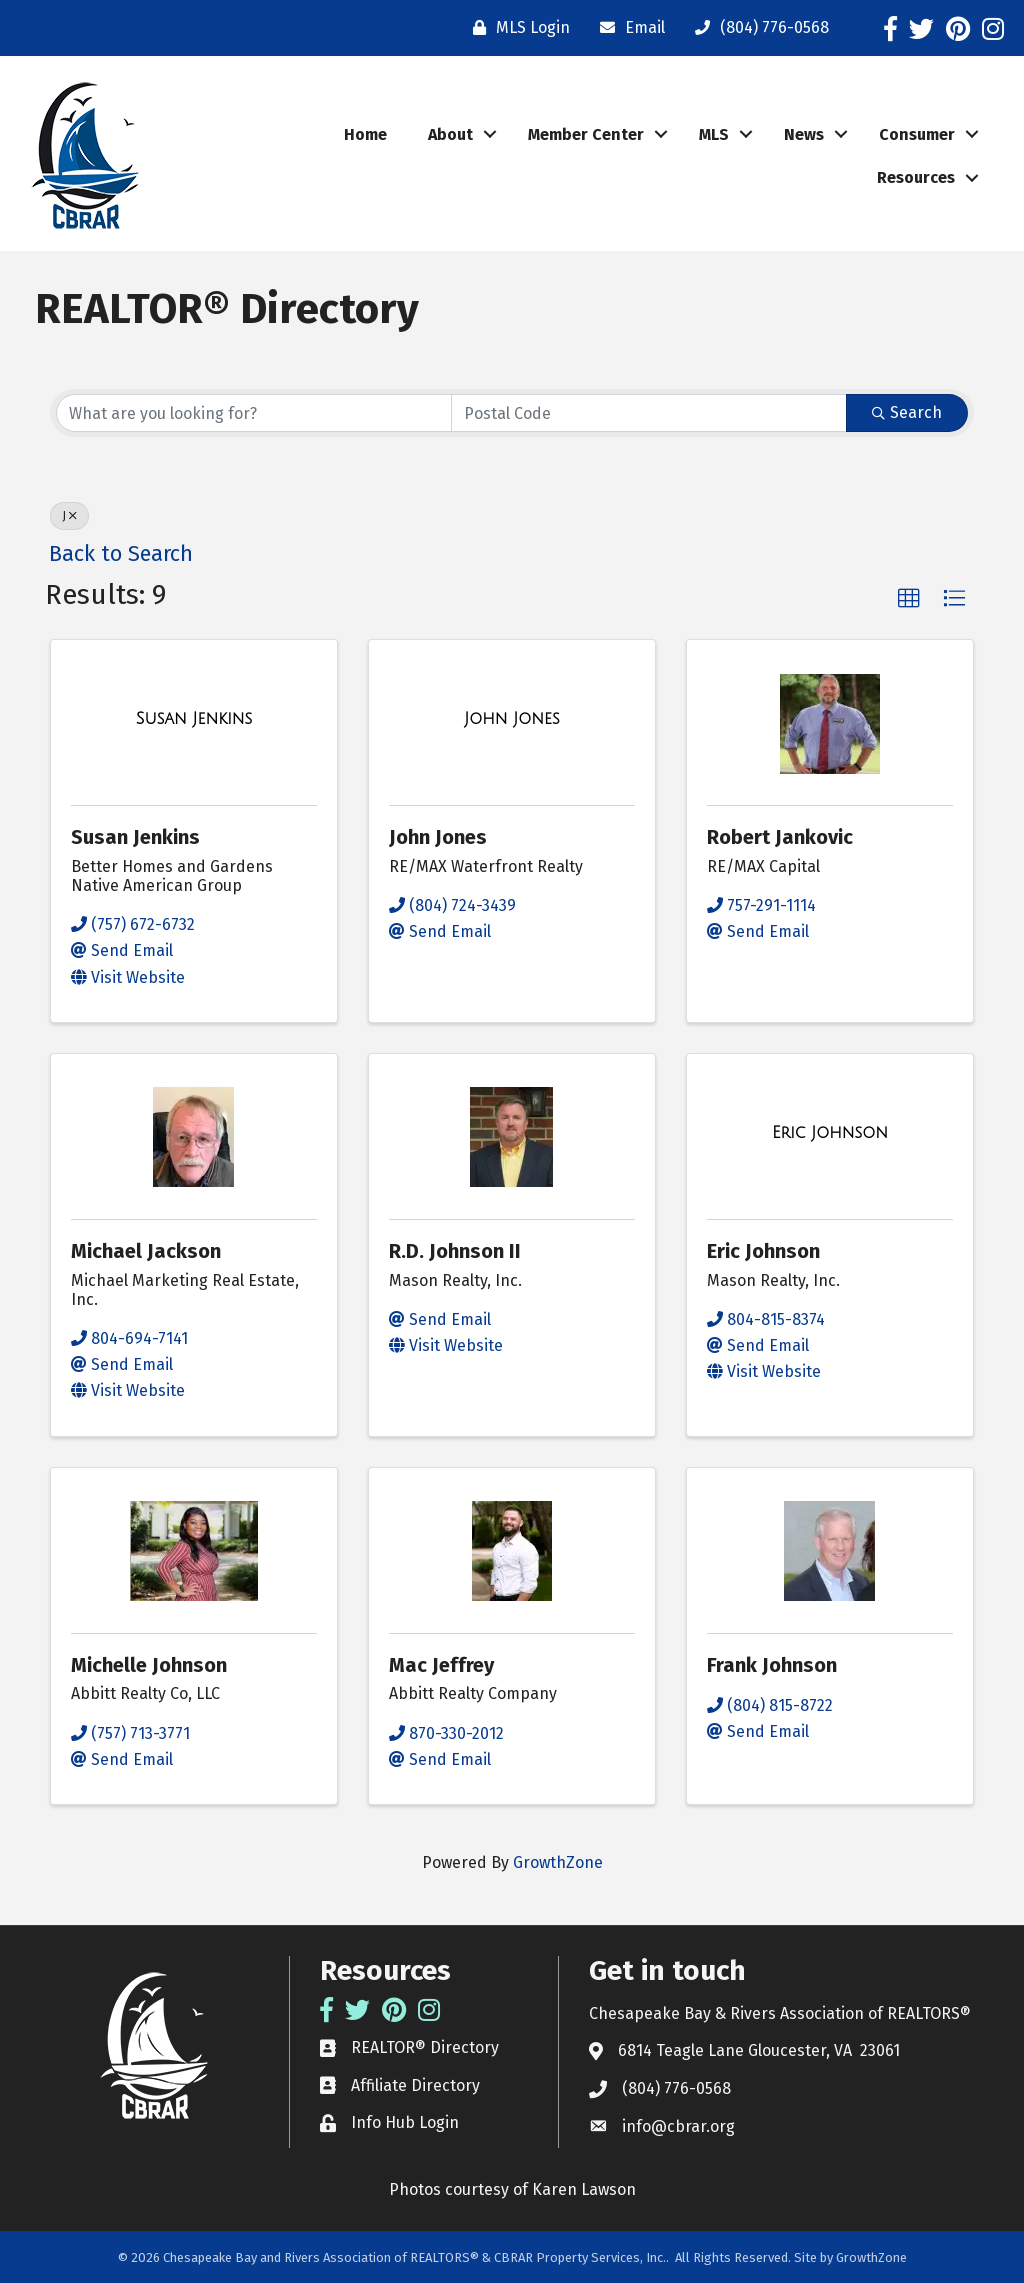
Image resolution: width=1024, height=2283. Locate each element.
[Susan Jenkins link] (194, 719)
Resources (916, 177)
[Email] (627, 28)
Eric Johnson (763, 1251)
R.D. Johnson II (455, 1251)
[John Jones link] (511, 719)
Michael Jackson (146, 1251)
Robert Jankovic (780, 837)
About (450, 134)
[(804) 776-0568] (757, 28)
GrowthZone (558, 1862)
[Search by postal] (649, 413)
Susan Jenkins (135, 837)
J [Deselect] (69, 516)
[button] (909, 599)
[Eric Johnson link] (830, 1133)
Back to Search (121, 554)
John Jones (438, 837)
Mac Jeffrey (441, 1665)
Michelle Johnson (149, 1665)
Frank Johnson (772, 1665)
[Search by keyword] (254, 413)
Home (365, 134)
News (804, 134)
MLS (714, 134)
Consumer (917, 134)
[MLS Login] (516, 28)
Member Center (586, 134)
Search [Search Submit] (907, 412)
